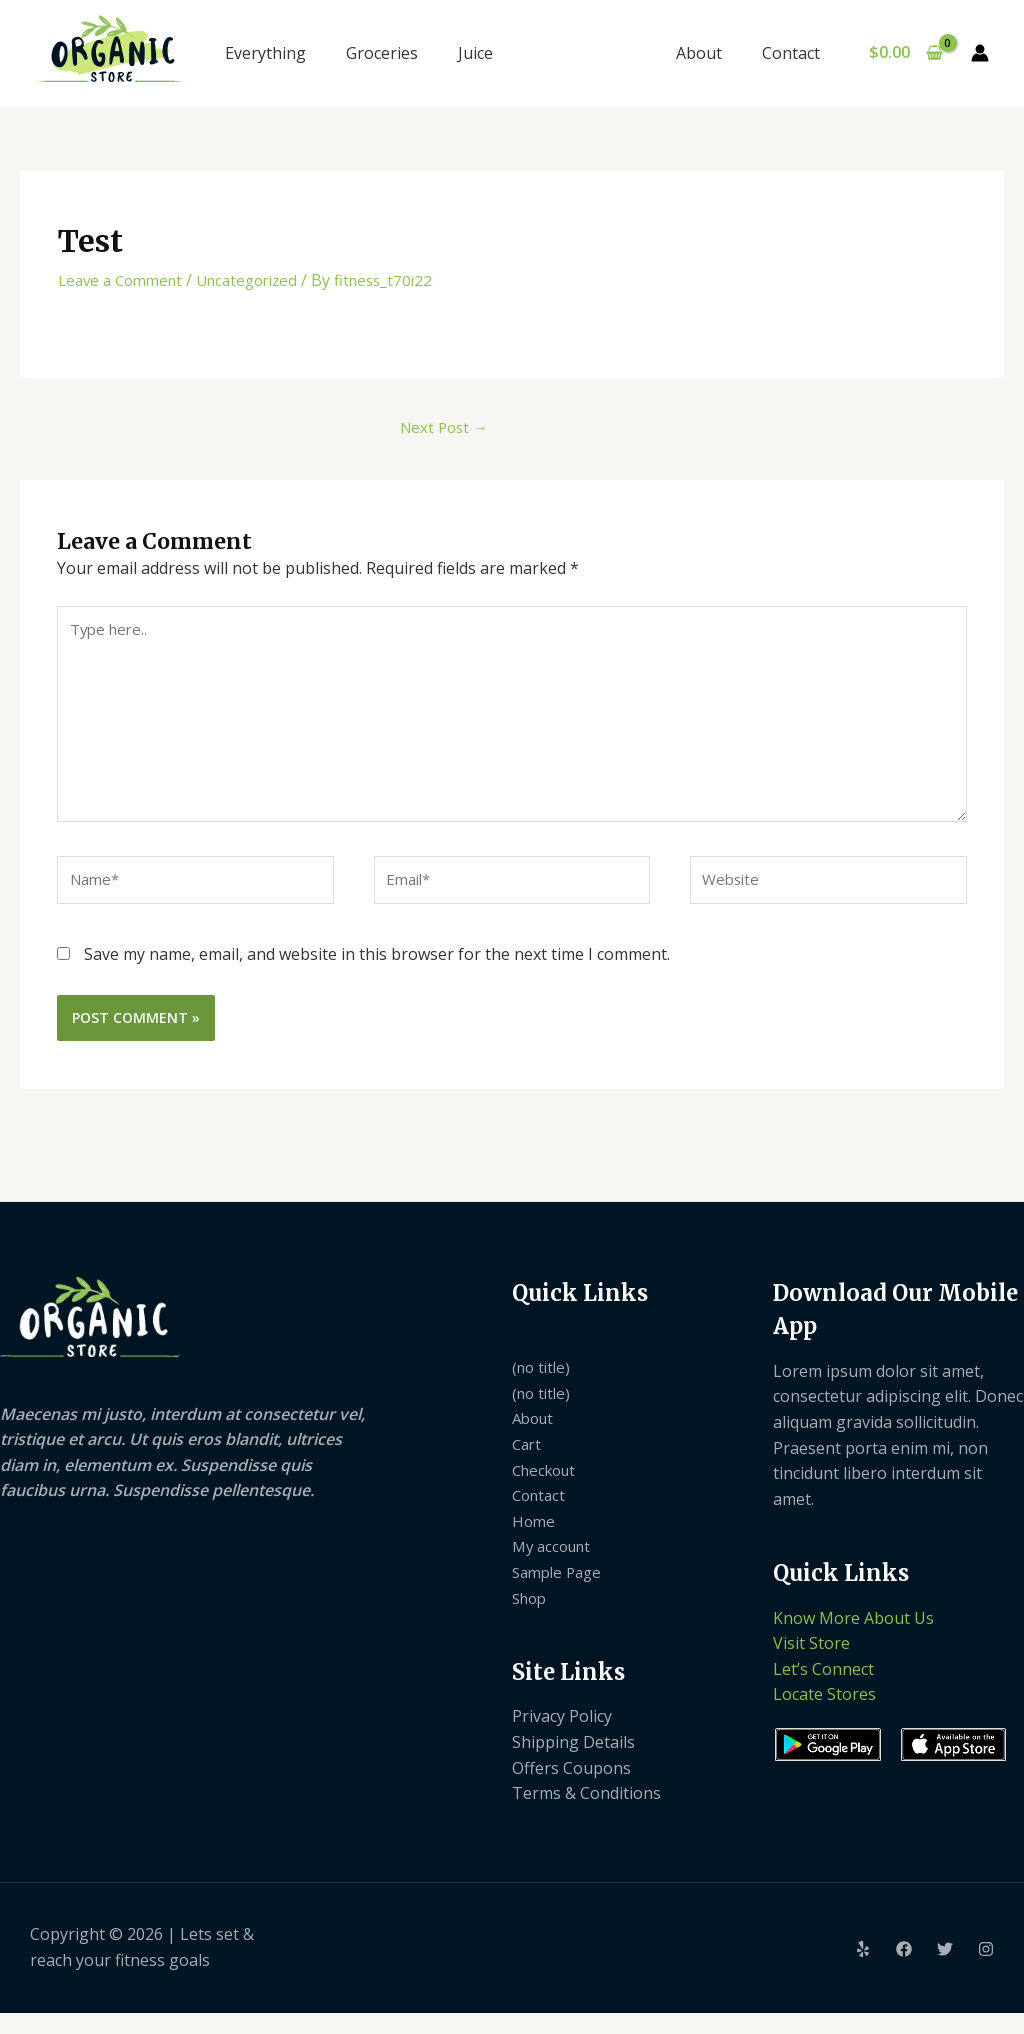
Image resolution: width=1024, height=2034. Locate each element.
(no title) (543, 1388)
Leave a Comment (125, 280)
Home (534, 1542)
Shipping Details (573, 1763)
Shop (531, 1618)
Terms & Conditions (586, 1814)
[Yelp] (863, 1970)
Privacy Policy (562, 1737)
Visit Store (811, 1664)
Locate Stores (824, 1715)
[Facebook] (904, 1970)
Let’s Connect (823, 1690)
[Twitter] (945, 1970)
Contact (795, 53)
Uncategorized (261, 280)
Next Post (439, 429)
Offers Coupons (571, 1788)
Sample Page (560, 1593)
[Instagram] (986, 1970)
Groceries (382, 53)
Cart (528, 1465)
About (711, 53)
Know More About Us (853, 1638)
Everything (265, 53)
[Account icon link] (980, 53)
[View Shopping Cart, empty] (905, 53)
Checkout (547, 1490)
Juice (475, 53)
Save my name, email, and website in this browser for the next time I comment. (377, 975)
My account (555, 1567)
